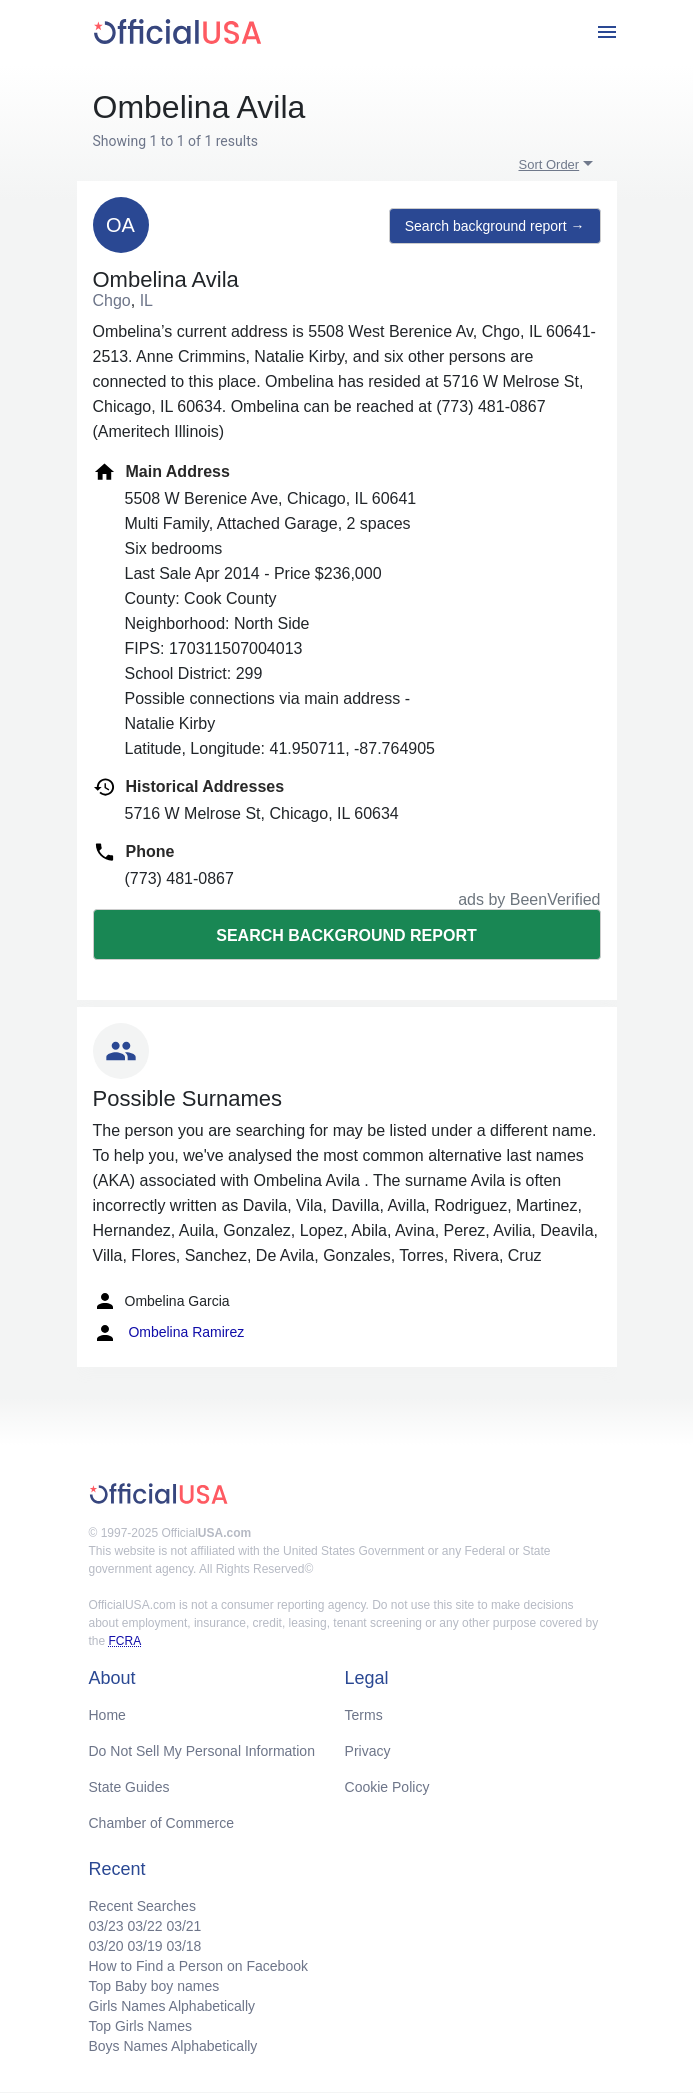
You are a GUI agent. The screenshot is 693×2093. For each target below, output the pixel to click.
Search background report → (495, 226)
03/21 (183, 1926)
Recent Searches (142, 1906)
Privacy (368, 1751)
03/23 (106, 1926)
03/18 (183, 1946)
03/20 (106, 1946)
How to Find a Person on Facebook (198, 1966)
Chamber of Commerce (162, 1823)
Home (107, 1715)
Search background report (346, 935)
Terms (364, 1715)
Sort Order (549, 164)
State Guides (129, 1787)
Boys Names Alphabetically (173, 2046)
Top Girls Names (140, 2026)
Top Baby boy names (154, 1986)
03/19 (144, 1946)
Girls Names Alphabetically (172, 2006)
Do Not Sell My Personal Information (202, 1751)
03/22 (144, 1926)
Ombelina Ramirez (169, 1333)
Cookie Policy (387, 1787)
